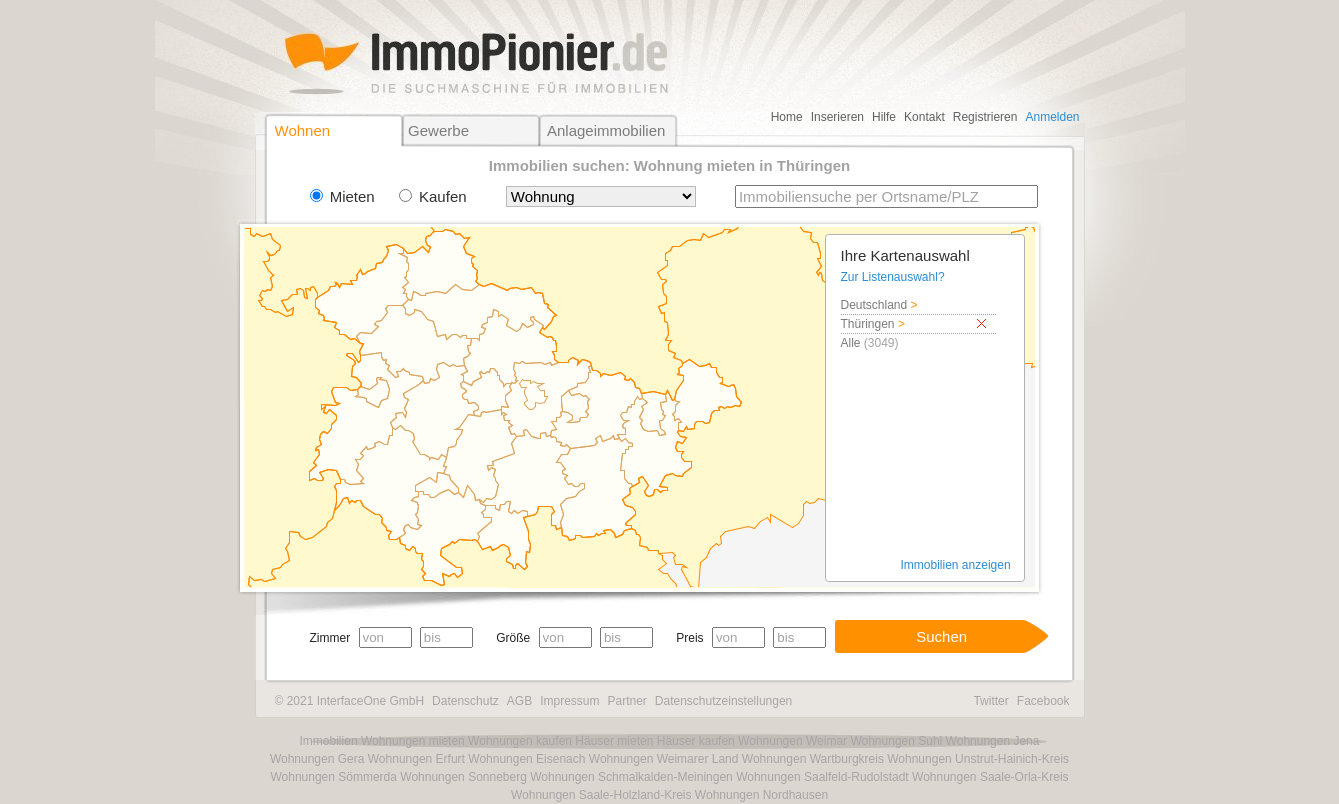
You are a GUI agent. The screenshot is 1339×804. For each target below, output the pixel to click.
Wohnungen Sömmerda (333, 777)
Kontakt (924, 117)
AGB (519, 701)
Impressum (569, 701)
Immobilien (329, 741)
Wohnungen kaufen (520, 741)
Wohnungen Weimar (792, 741)
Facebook (1043, 701)
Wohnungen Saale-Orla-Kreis (990, 777)
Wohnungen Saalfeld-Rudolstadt (822, 777)
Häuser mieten (614, 741)
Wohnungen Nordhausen (761, 795)
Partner (626, 701)
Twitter (990, 701)
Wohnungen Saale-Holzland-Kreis (601, 795)
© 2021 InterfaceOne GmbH (350, 701)
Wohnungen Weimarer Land (664, 759)
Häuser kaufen (696, 741)
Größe (513, 638)
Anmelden (1052, 117)
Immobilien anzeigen (956, 565)
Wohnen (303, 130)
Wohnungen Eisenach (526, 759)
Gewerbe (438, 130)
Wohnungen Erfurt (416, 759)
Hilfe (884, 117)
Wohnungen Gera (317, 759)
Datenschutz (465, 701)
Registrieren (985, 117)
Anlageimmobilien (606, 130)
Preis (689, 638)
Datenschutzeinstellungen (723, 701)
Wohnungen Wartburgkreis (813, 759)
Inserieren (837, 117)
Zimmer (330, 638)
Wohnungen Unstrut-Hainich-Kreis (978, 759)
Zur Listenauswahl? (893, 277)
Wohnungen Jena (993, 741)
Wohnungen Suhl (896, 741)
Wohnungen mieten (413, 741)
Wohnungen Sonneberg (463, 777)
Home (787, 117)
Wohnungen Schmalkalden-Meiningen (631, 777)
